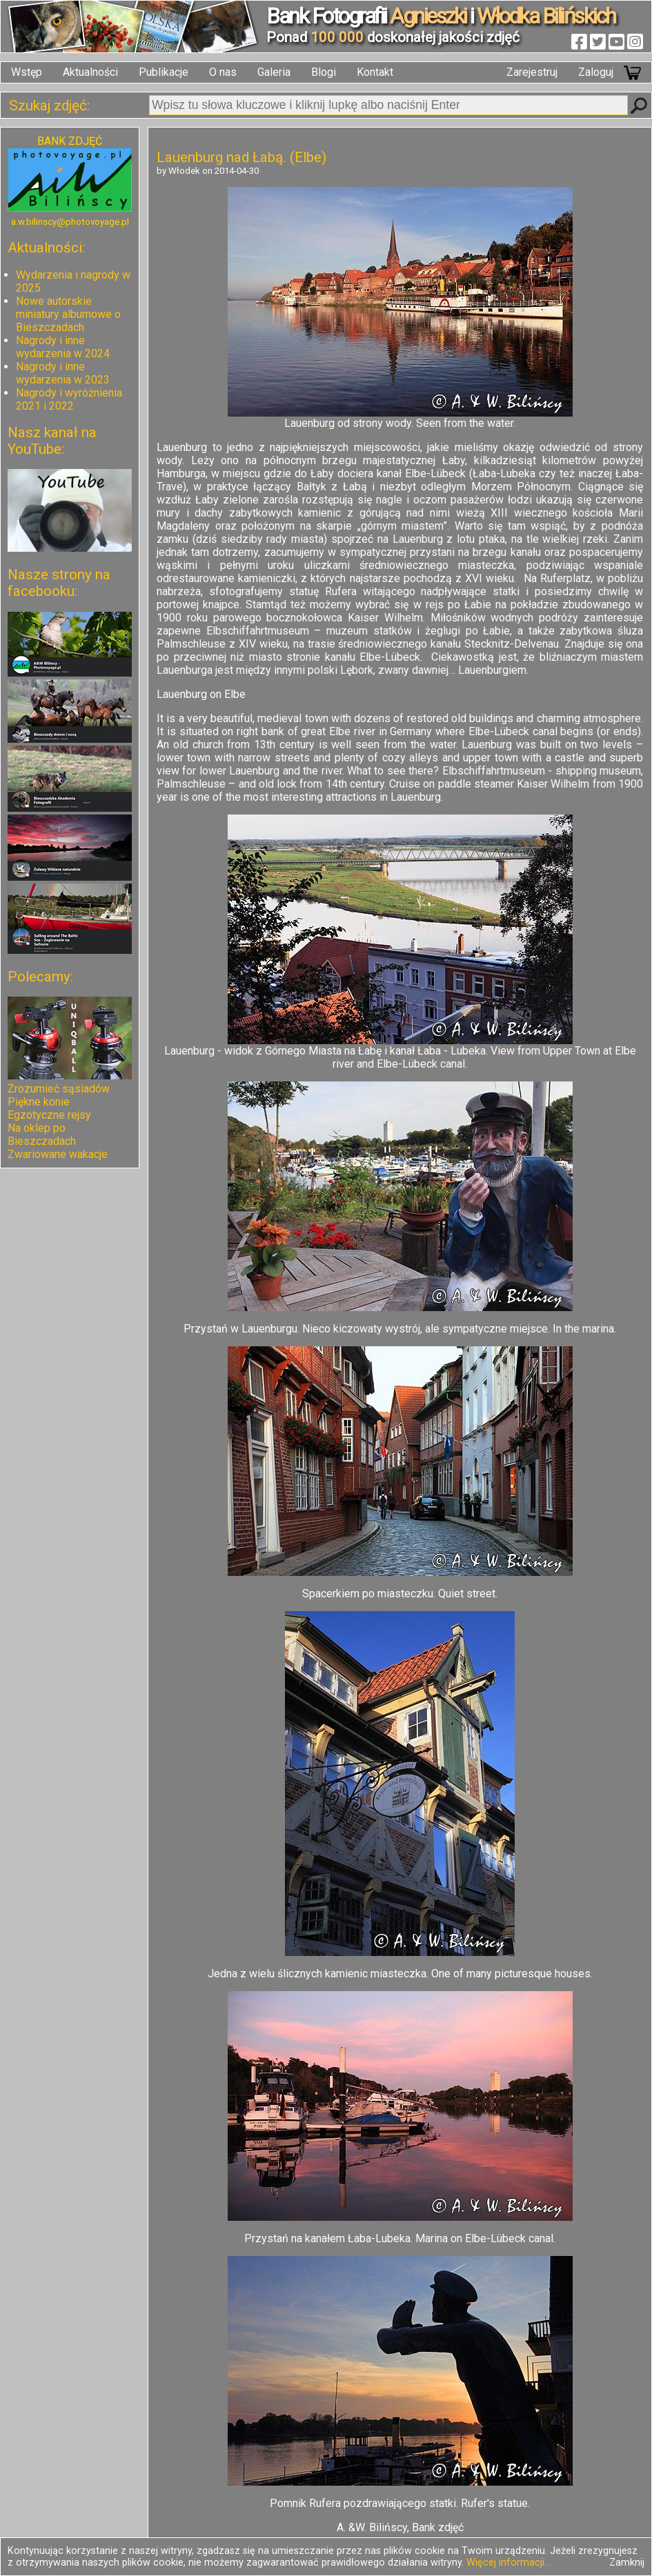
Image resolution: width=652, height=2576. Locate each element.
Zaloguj (595, 72)
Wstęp (26, 72)
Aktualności (90, 72)
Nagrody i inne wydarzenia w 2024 (63, 347)
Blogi (323, 72)
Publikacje (163, 72)
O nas (223, 72)
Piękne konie (39, 1101)
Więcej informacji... (508, 2562)
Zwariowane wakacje (58, 1154)
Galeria (273, 72)
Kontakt (375, 72)
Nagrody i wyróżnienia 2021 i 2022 (69, 399)
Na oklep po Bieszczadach (42, 1134)
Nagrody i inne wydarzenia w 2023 (63, 373)
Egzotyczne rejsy (49, 1114)
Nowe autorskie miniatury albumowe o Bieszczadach (68, 314)
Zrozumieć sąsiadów (59, 1088)
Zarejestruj (531, 72)
